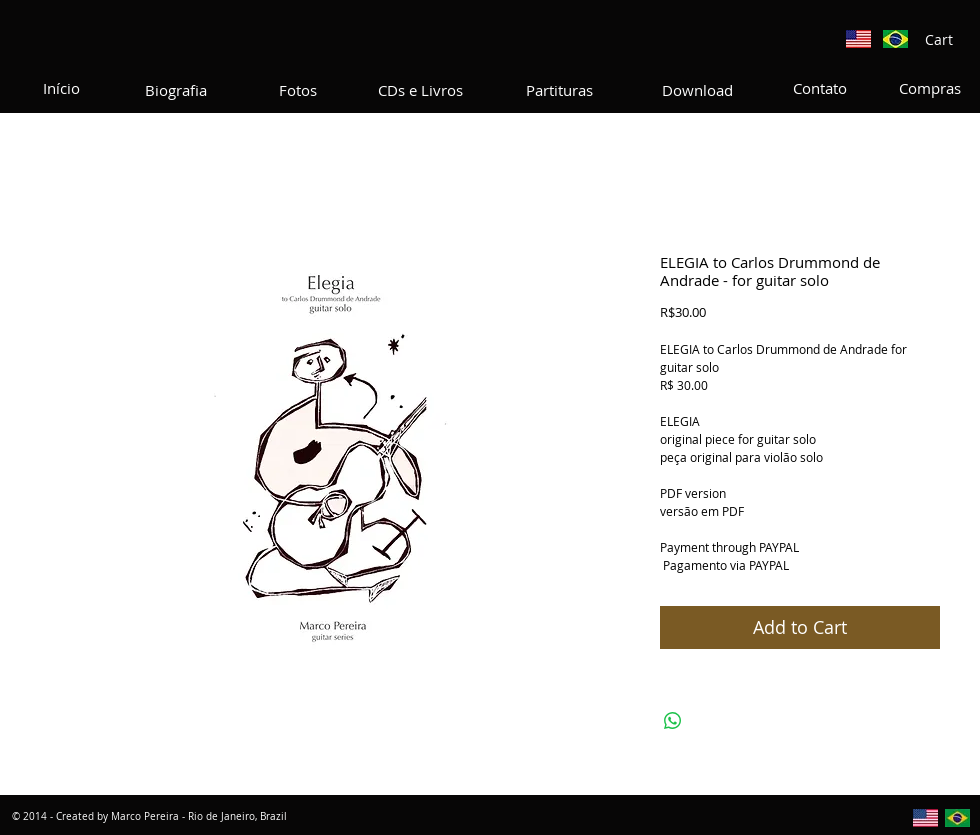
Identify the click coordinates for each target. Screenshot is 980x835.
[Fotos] (298, 90)
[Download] (697, 90)
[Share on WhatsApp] (673, 721)
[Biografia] (176, 90)
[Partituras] (559, 90)
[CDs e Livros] (420, 90)
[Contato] (820, 88)
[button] (949, 40)
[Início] (61, 88)
